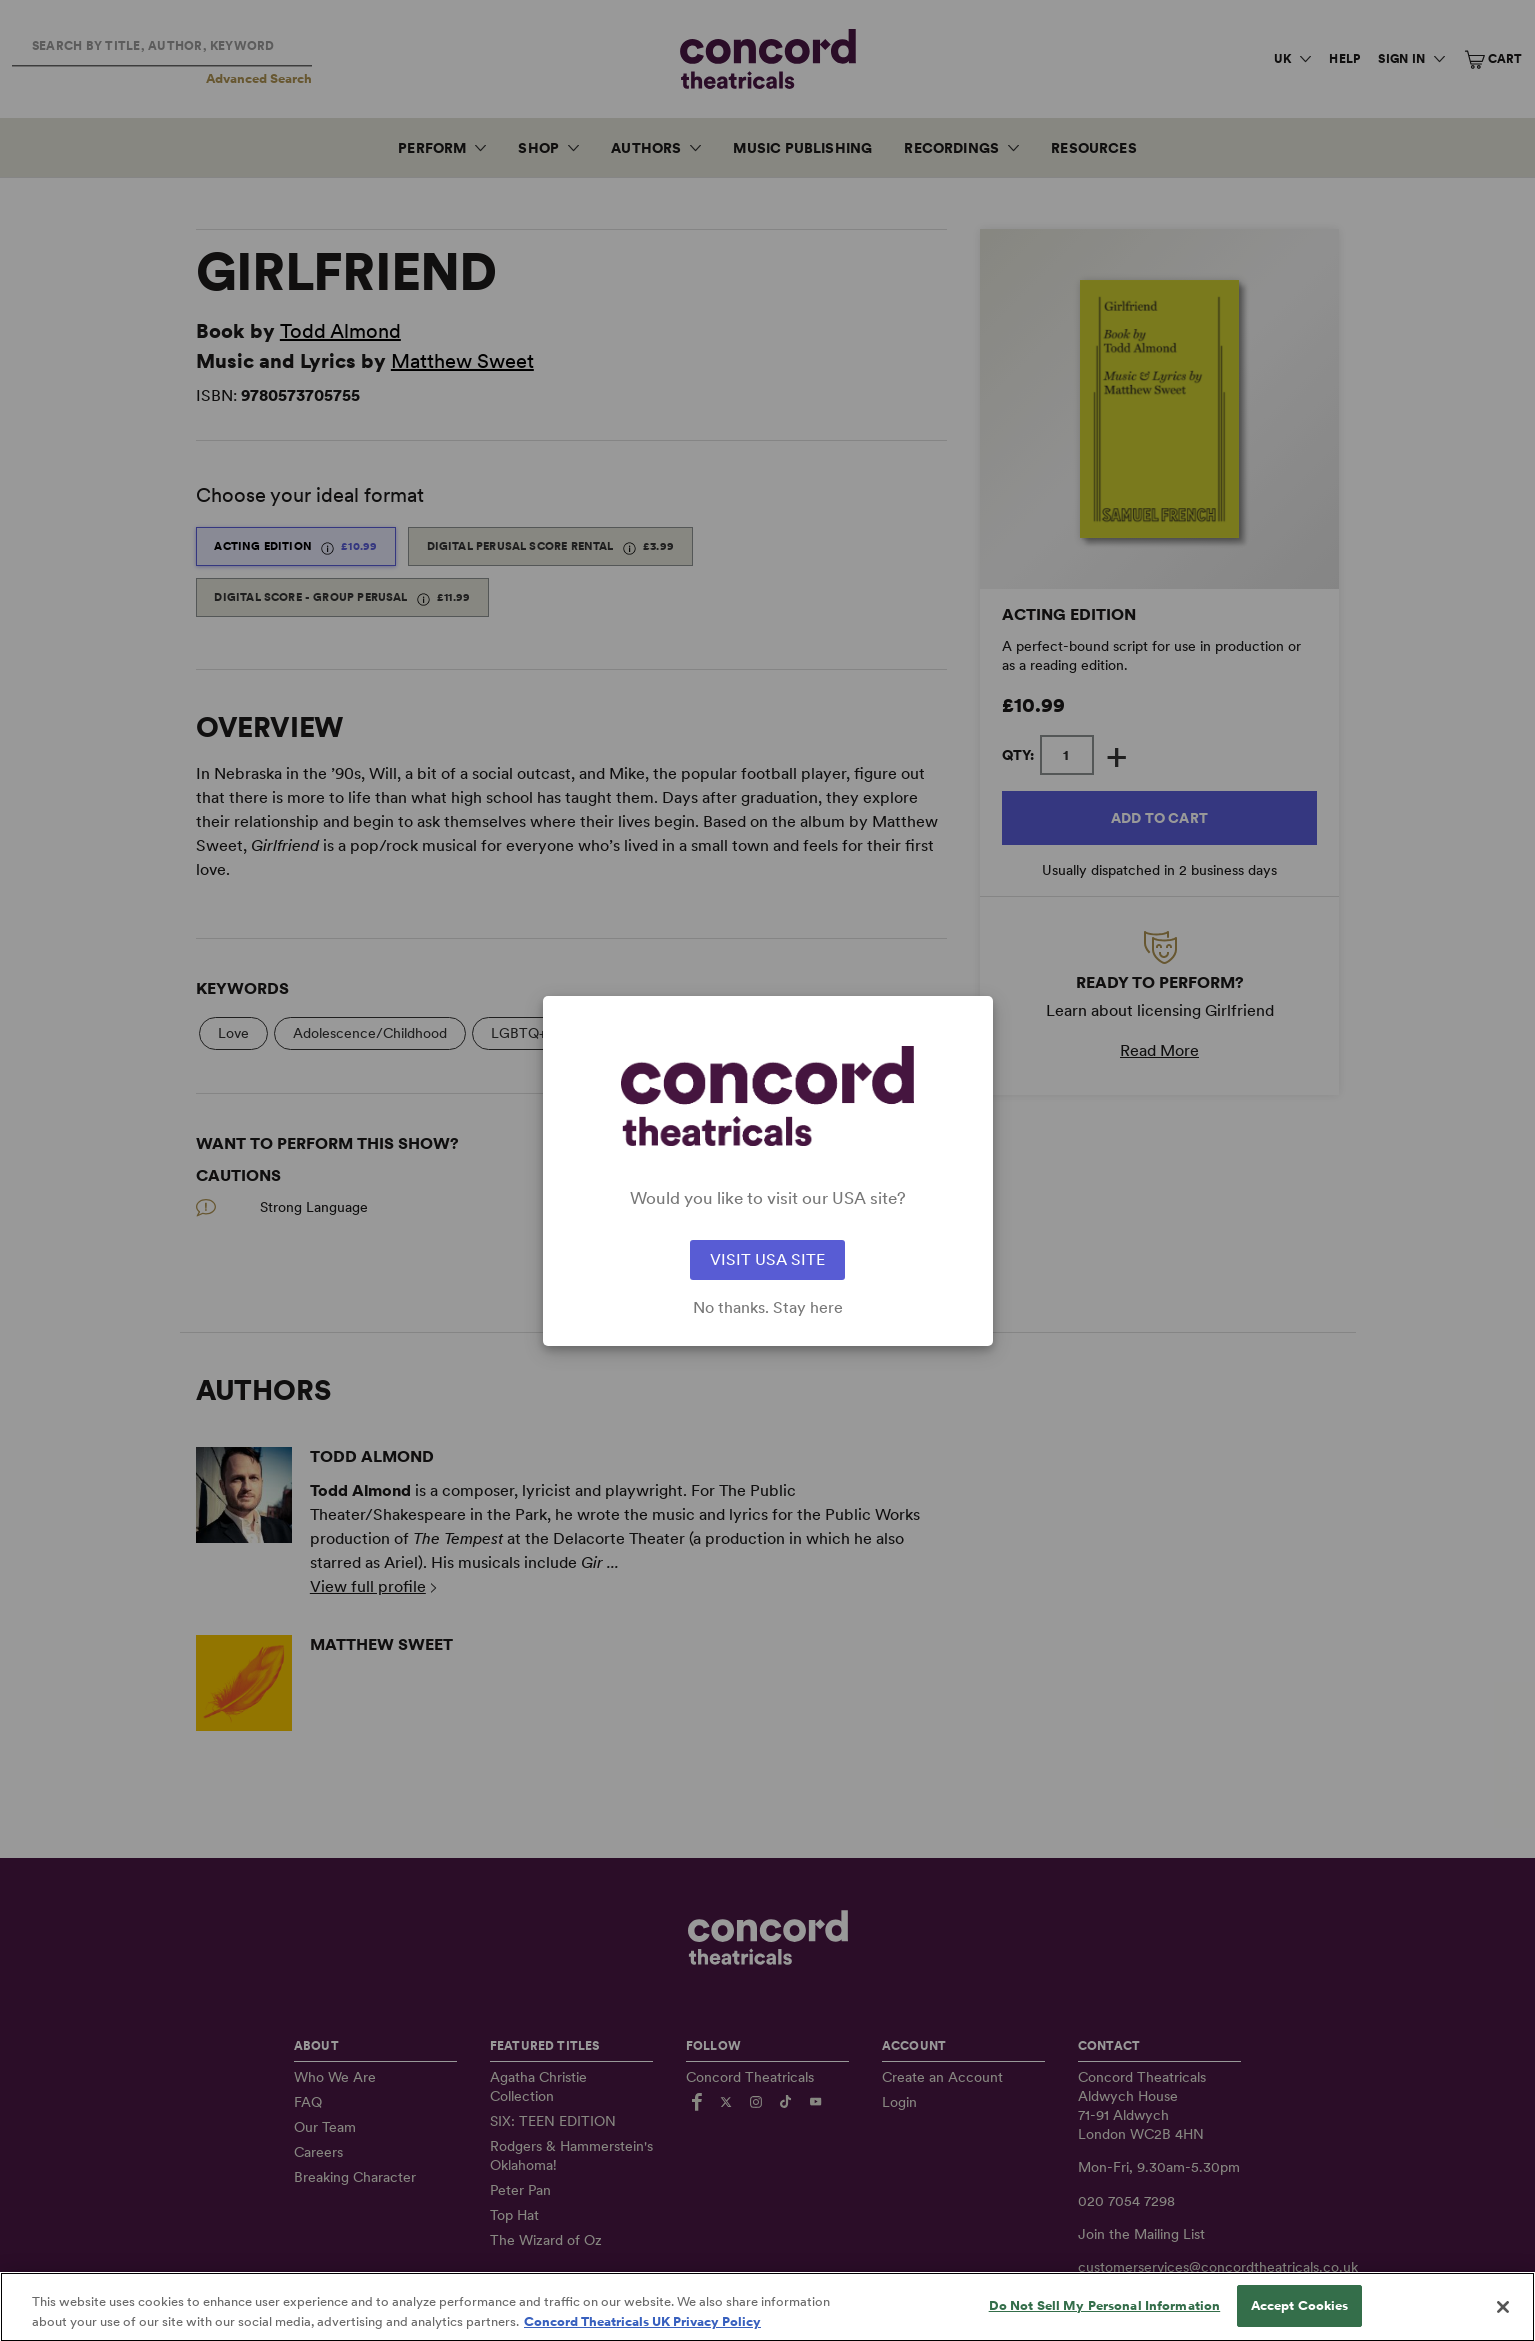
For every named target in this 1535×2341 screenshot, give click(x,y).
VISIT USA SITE (767, 1259)
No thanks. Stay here (768, 1308)
